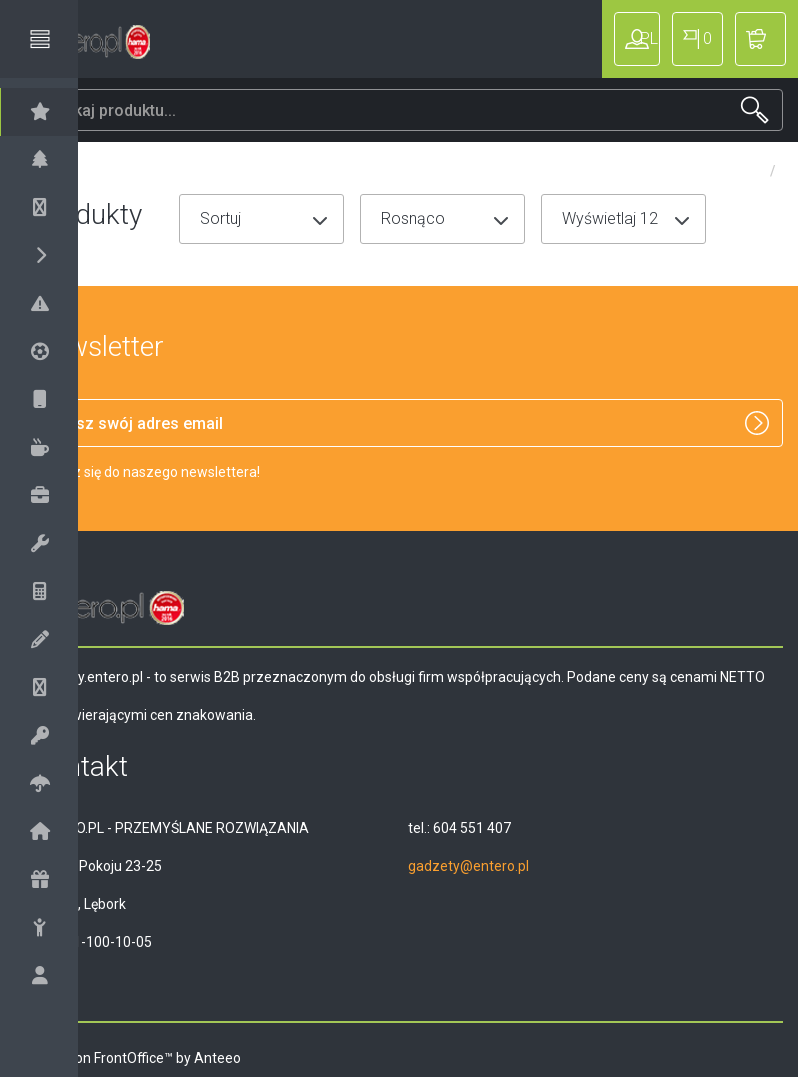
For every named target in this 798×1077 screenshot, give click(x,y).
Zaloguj (608, 39)
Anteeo (279, 1058)
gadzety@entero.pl (499, 866)
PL (695, 38)
